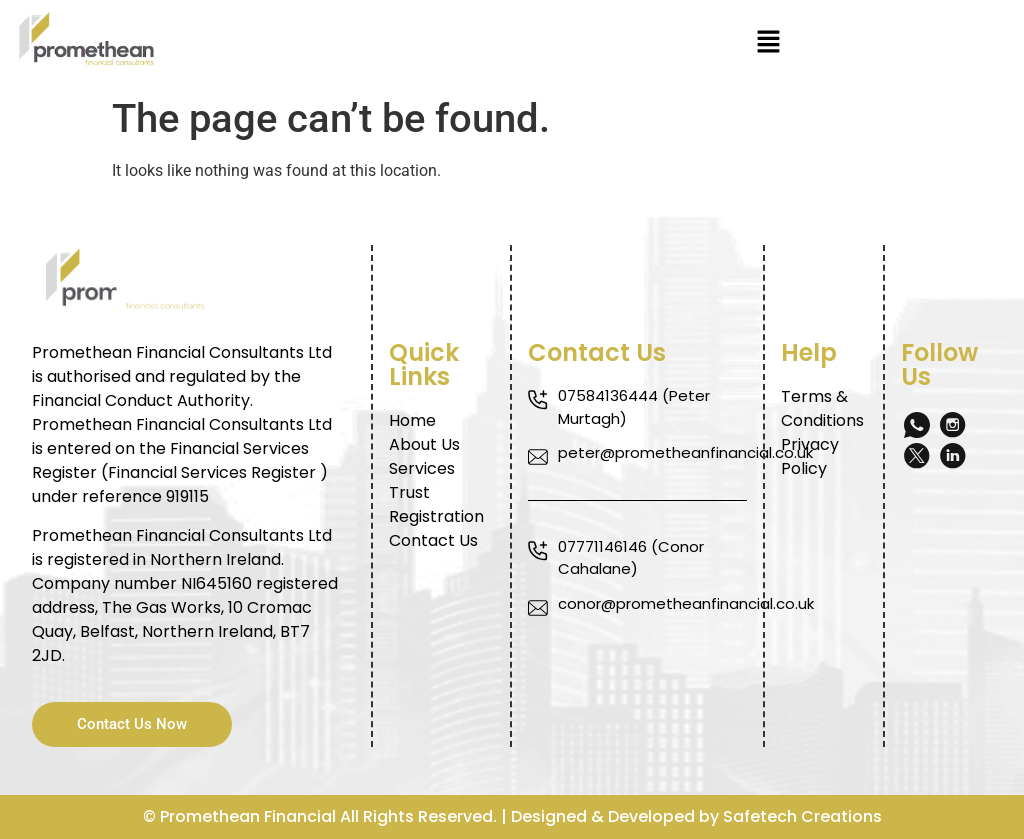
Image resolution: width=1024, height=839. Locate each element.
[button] (768, 43)
